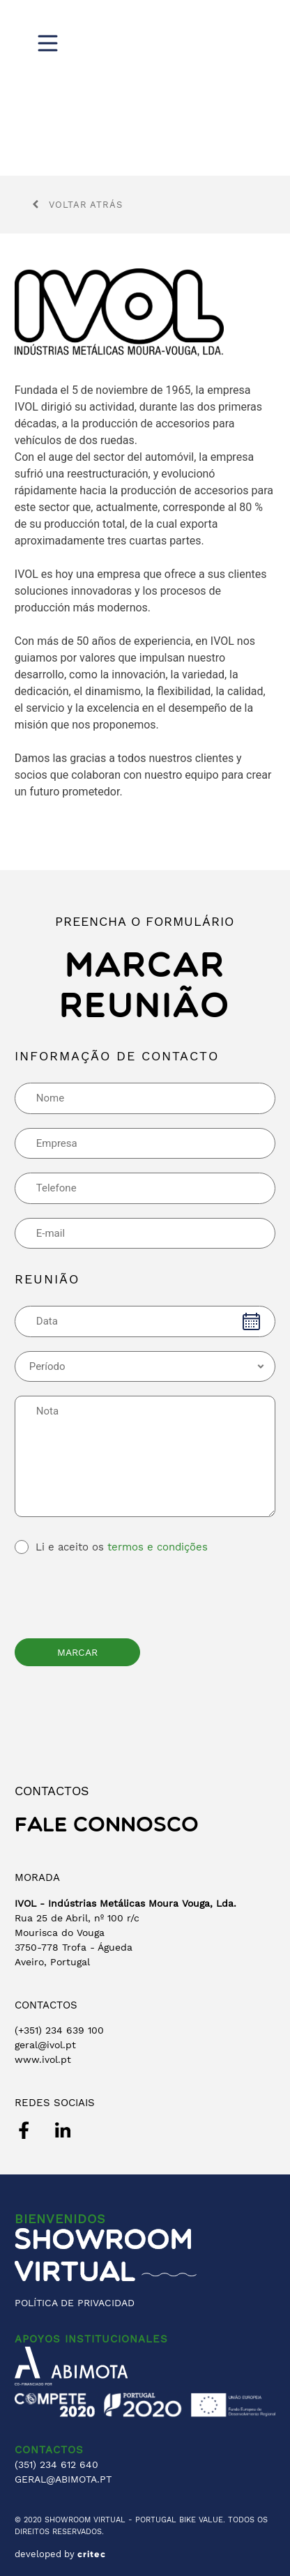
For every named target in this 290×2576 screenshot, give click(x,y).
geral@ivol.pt (45, 2044)
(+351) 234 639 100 (59, 2030)
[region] (145, 88)
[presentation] (121, 1594)
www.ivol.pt (43, 2059)
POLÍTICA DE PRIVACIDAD (75, 2302)
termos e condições (157, 1547)
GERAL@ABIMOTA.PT (63, 2479)
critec (91, 2554)
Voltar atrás (77, 204)
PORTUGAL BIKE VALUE (179, 2519)
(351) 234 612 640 (56, 2464)
